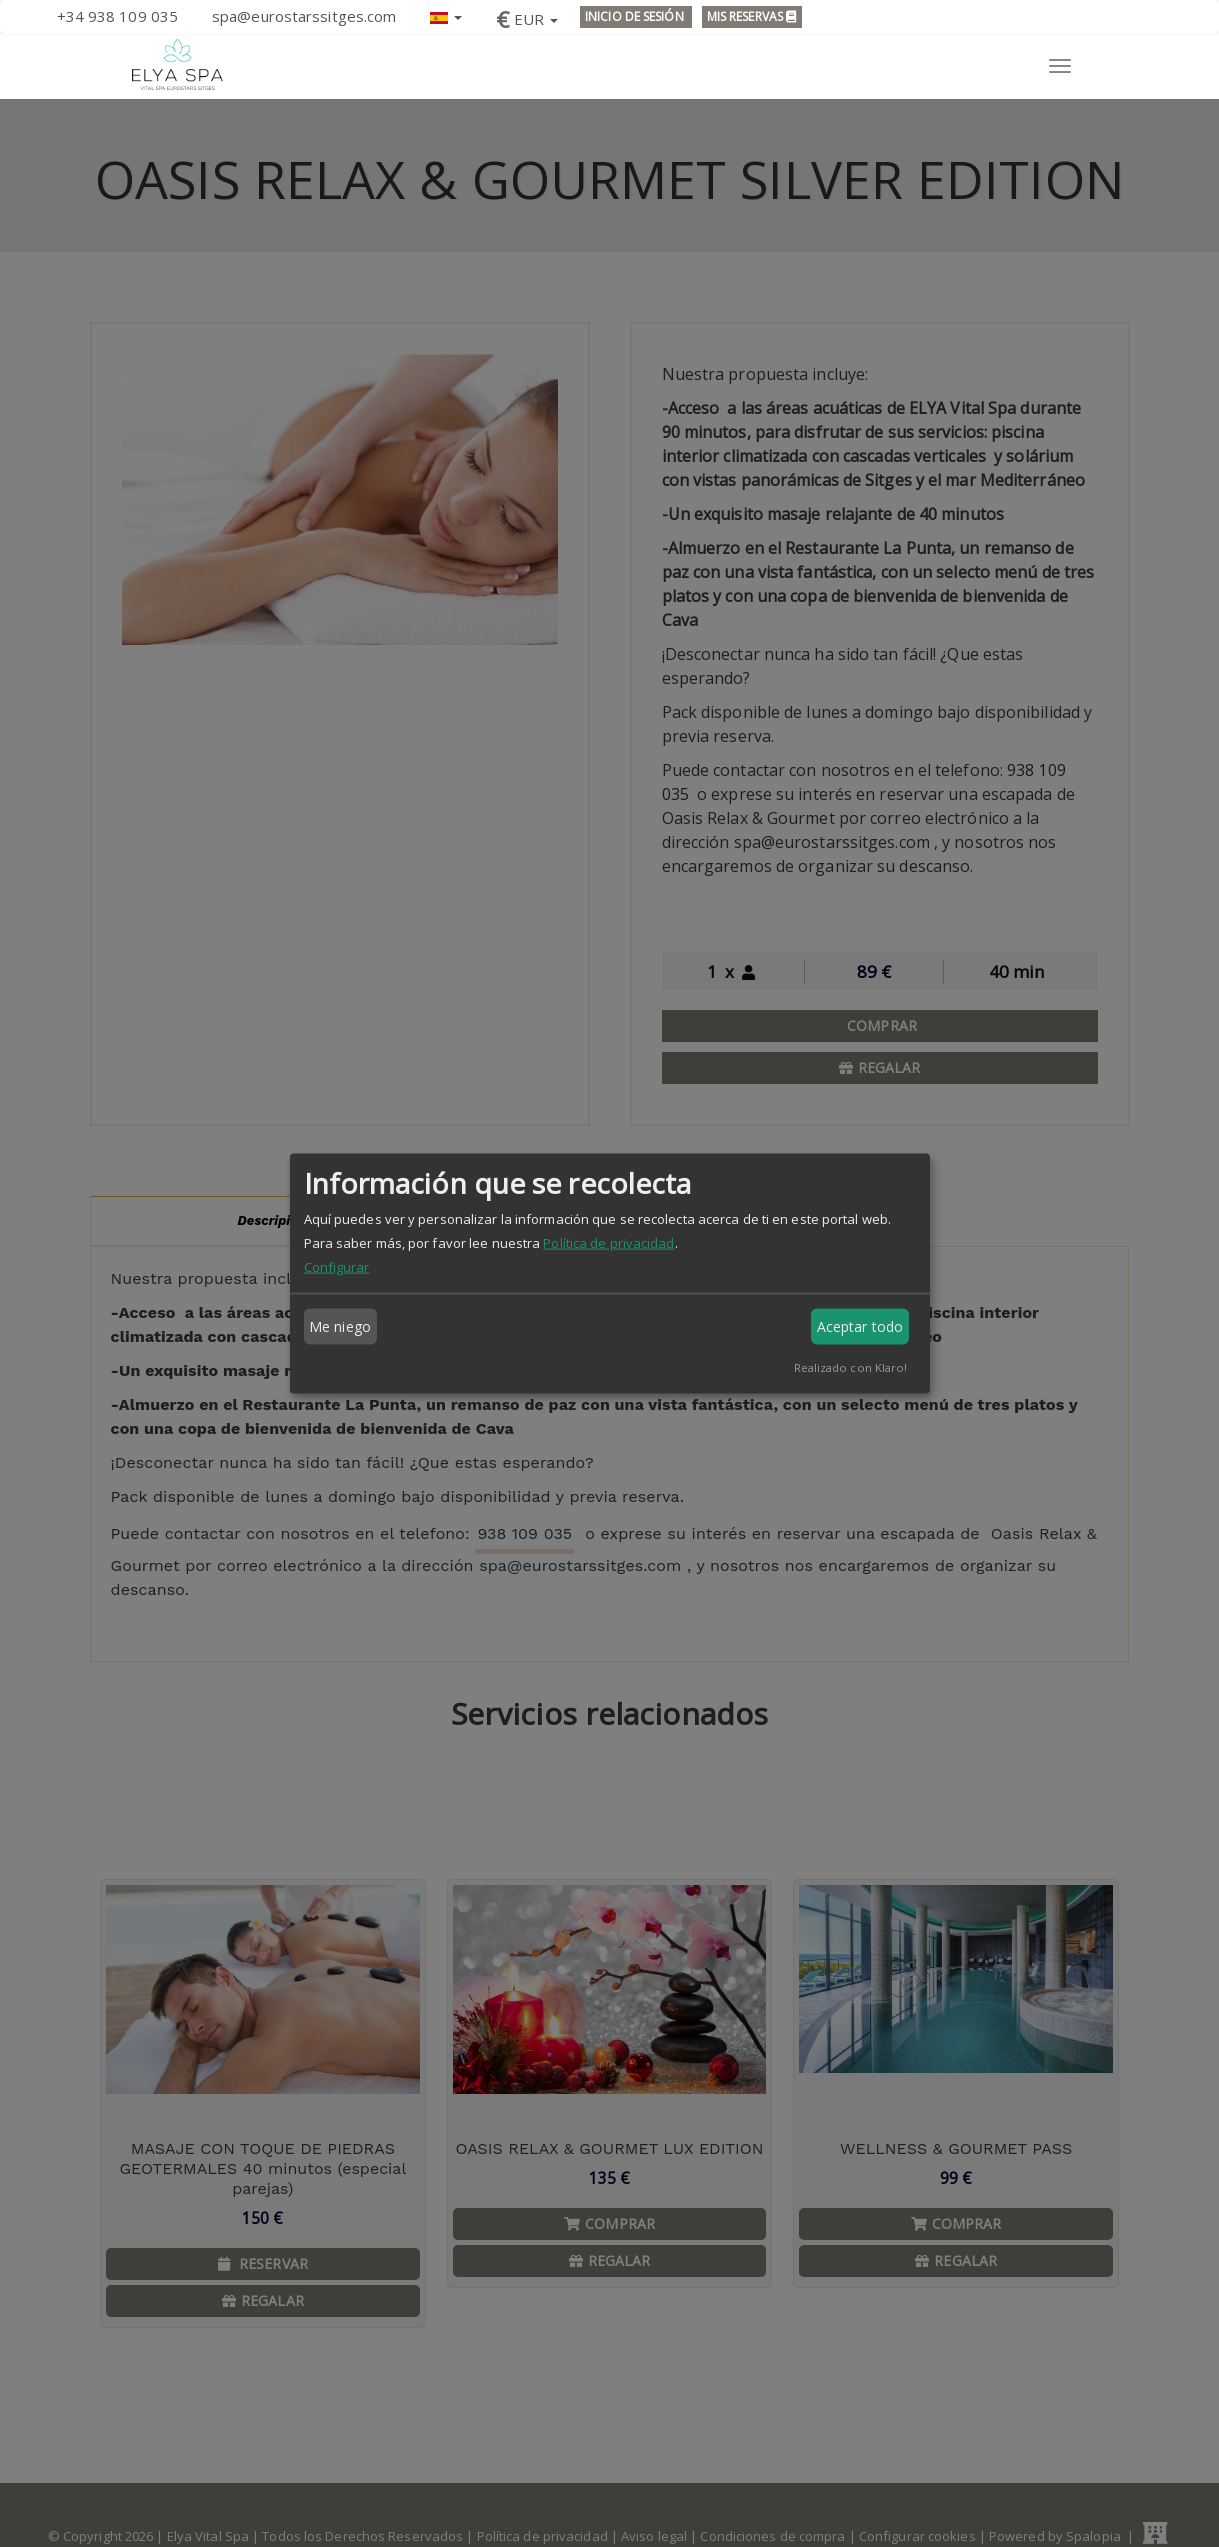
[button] (446, 15)
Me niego (340, 1326)
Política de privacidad (608, 1243)
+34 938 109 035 (118, 16)
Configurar (337, 1267)
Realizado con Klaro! (851, 1367)
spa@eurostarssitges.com (304, 16)
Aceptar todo (860, 1326)
